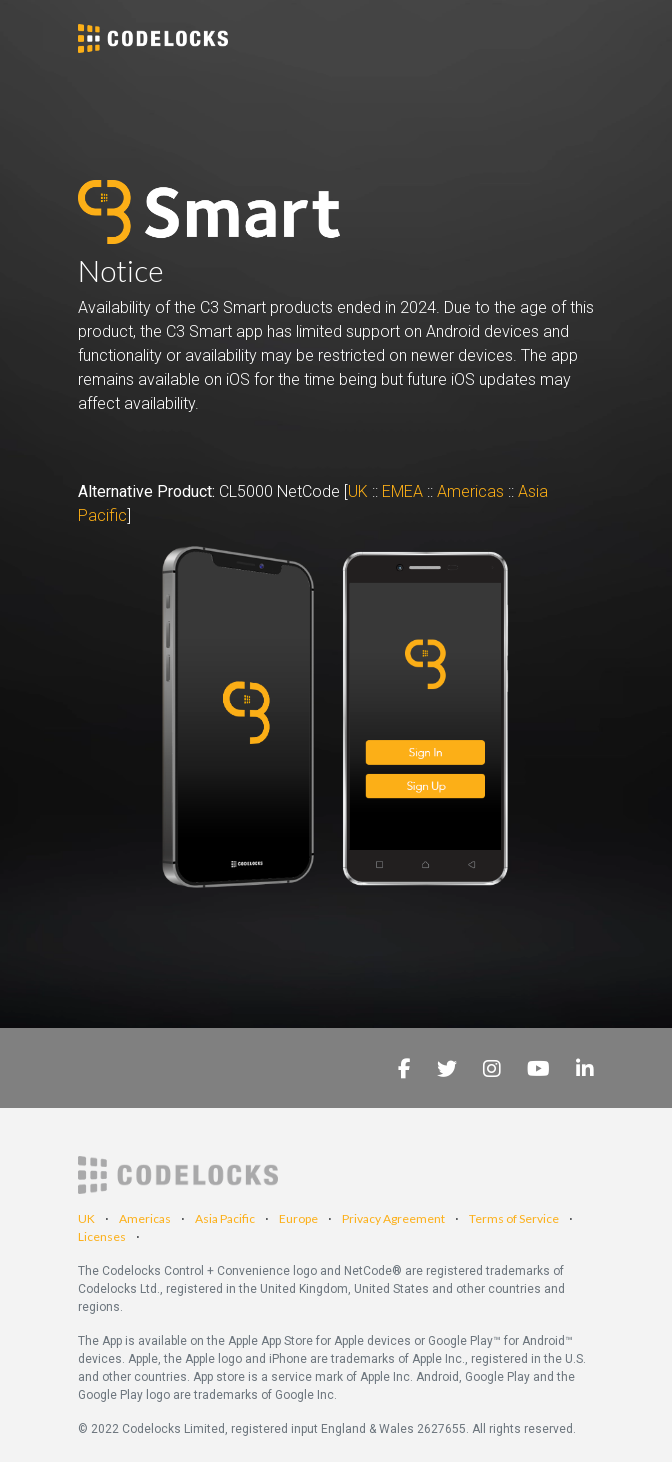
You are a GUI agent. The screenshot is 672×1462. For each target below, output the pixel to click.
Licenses (102, 1236)
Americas (470, 491)
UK (360, 491)
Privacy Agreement (393, 1218)
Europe (298, 1218)
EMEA (402, 491)
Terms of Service (514, 1218)
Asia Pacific (225, 1218)
